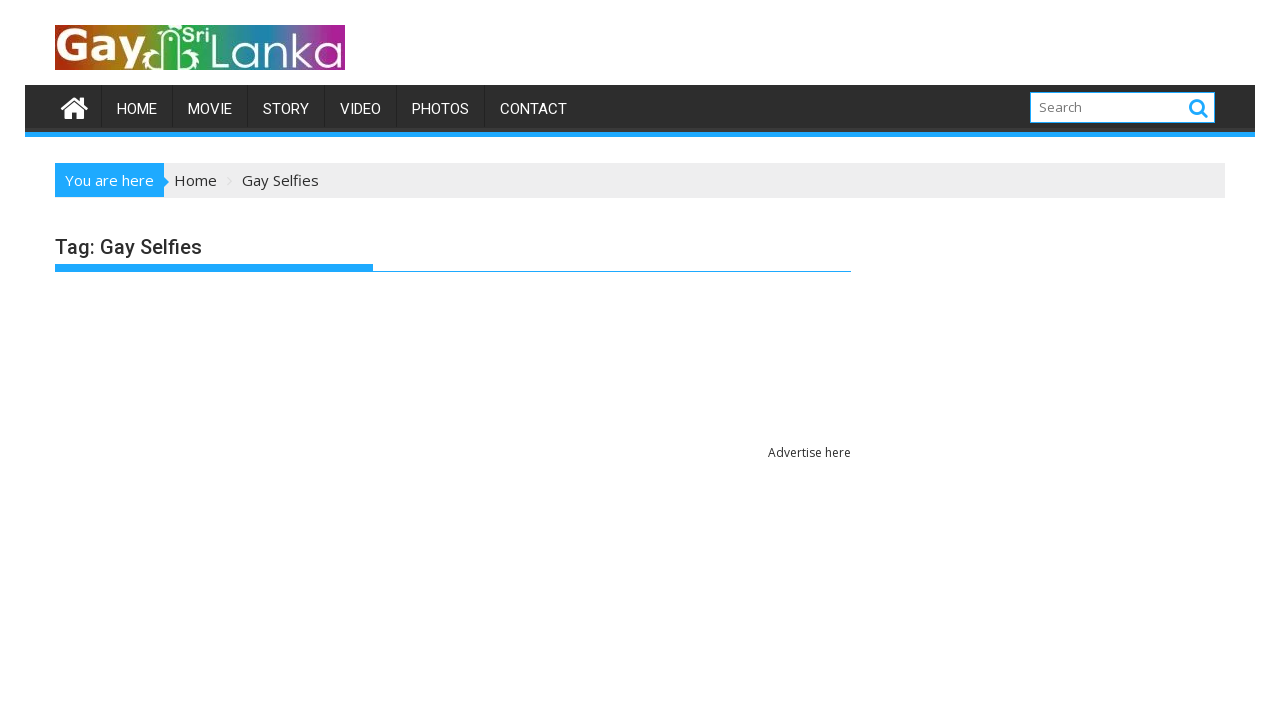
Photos (440, 109)
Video (360, 109)
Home (137, 109)
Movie (210, 109)
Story (286, 109)
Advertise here (809, 452)
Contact (533, 109)
